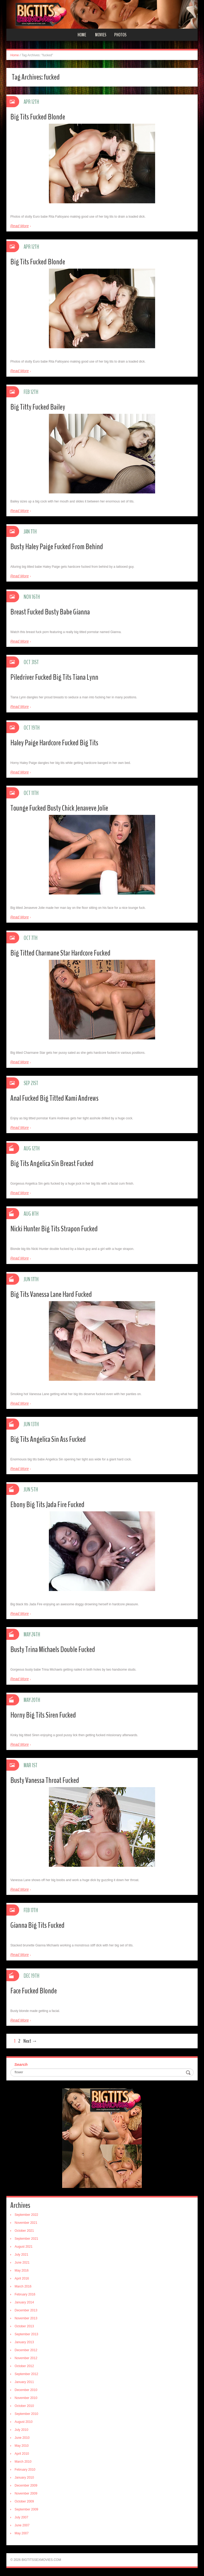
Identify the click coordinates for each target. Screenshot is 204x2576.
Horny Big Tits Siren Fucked (43, 1715)
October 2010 (24, 2406)
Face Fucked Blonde (33, 1990)
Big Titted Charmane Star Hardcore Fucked (60, 953)
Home (82, 35)
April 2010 (22, 2453)
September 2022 (26, 2215)
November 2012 (26, 2358)
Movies (100, 35)
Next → (30, 2041)
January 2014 (24, 2302)
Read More (19, 226)
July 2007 (21, 2517)
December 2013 (26, 2310)
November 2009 (26, 2493)
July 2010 (21, 2430)
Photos (120, 35)
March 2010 (23, 2461)
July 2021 (21, 2254)
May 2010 (22, 2446)
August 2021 (23, 2246)
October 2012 (24, 2366)
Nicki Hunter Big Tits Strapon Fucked (54, 1228)
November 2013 (26, 2318)
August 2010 (23, 2422)
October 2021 (24, 2231)
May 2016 (22, 2270)
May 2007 (22, 2533)
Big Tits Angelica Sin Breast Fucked (52, 1163)
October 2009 (24, 2501)
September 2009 (26, 2509)
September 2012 (26, 2374)
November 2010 (26, 2398)
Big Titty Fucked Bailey (37, 407)
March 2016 (23, 2286)
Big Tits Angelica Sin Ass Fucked (48, 1439)
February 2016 (25, 2294)
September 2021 (26, 2238)
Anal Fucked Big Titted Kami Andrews (54, 1098)
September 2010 (26, 2414)
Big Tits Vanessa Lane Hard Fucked (51, 1294)
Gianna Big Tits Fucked (37, 1925)
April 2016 (22, 2278)
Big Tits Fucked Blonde (37, 116)
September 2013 (26, 2334)
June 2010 (22, 2438)
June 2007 (22, 2525)
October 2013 (24, 2326)
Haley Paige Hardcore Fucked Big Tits (54, 742)
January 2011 (24, 2382)
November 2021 (26, 2223)
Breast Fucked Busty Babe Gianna (50, 612)
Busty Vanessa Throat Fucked (44, 1780)
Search (21, 2064)
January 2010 (24, 2477)
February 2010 (25, 2469)
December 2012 (26, 2350)
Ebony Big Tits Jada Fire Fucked (47, 1504)
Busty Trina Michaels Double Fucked (52, 1649)
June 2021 (22, 2262)
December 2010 (26, 2390)
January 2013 (24, 2342)
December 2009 (26, 2485)
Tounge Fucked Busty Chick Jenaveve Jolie (59, 808)
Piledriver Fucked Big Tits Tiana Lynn (54, 677)
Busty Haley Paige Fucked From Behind (56, 546)
